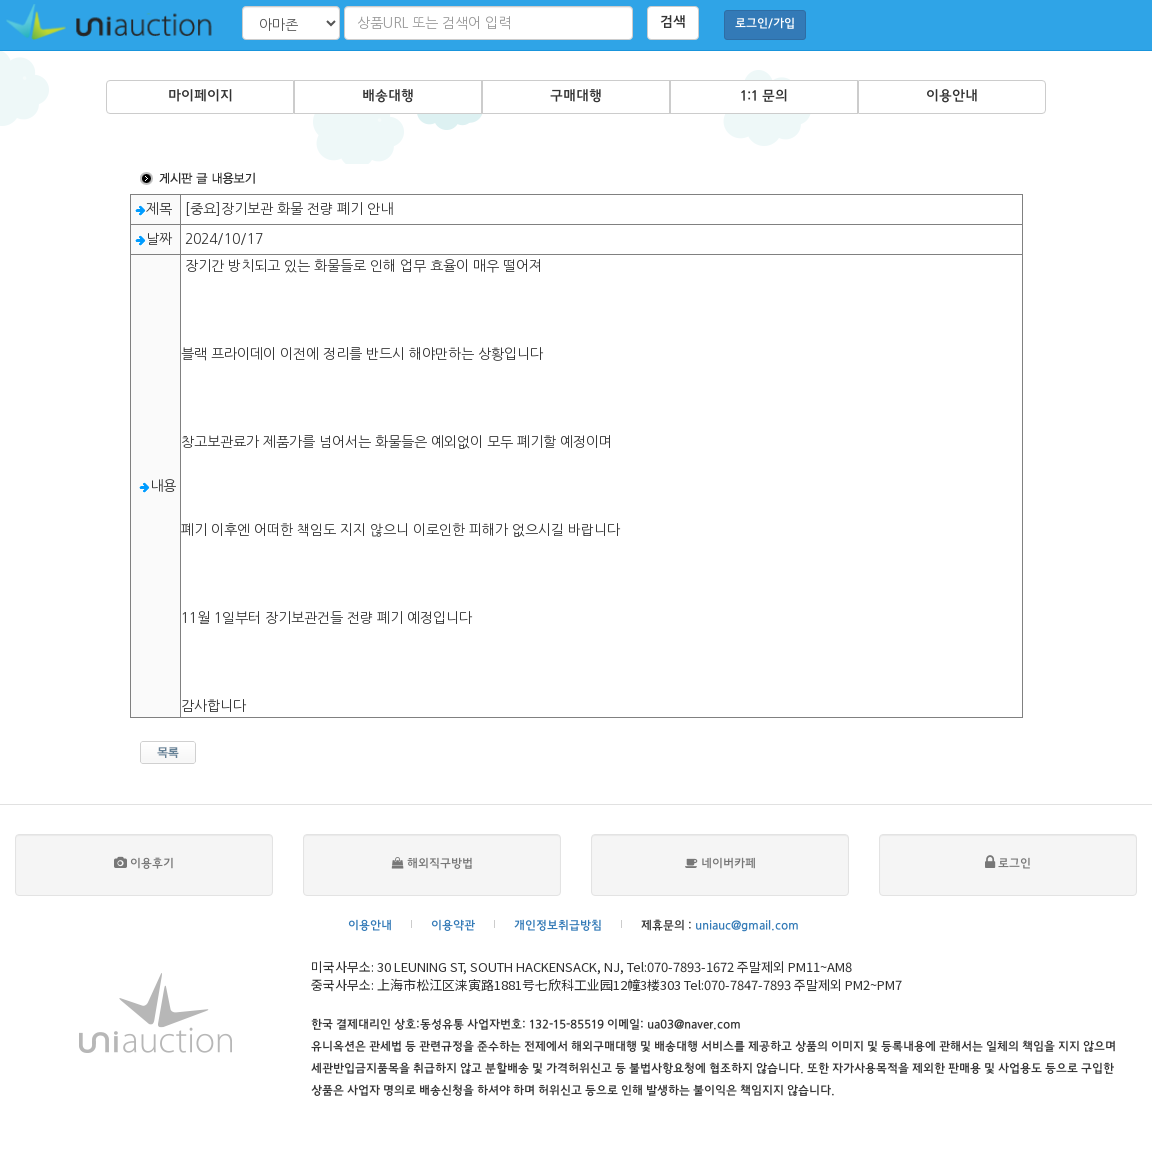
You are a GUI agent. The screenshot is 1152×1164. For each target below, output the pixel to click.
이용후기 (144, 864)
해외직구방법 (432, 864)
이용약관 (453, 926)
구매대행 (576, 96)
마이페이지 (200, 96)
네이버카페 (720, 864)
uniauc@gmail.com (747, 926)
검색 (673, 22)
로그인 (1008, 864)
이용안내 (952, 96)
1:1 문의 (764, 96)
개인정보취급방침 (558, 926)
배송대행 (388, 96)
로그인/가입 (765, 24)
